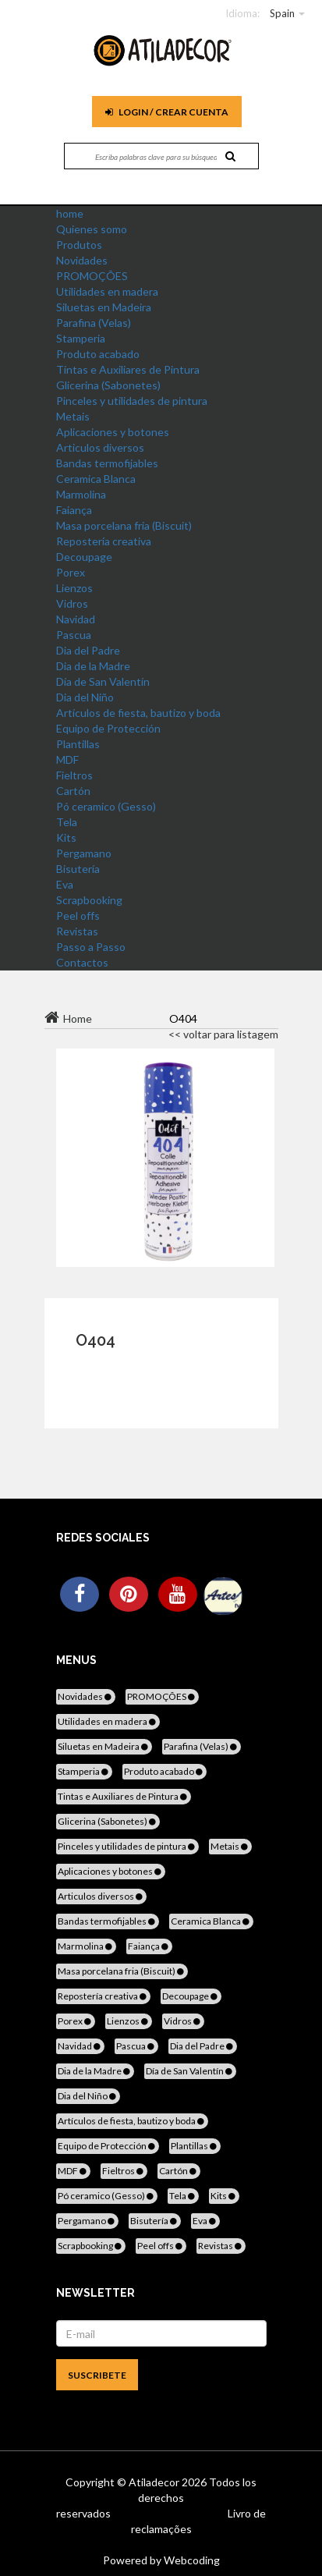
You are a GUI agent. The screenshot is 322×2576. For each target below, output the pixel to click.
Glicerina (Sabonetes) (108, 385)
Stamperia (80, 338)
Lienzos (74, 587)
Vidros (72, 603)
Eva (64, 884)
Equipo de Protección (108, 728)
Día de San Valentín (103, 681)
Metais (73, 416)
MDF (67, 759)
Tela (66, 822)
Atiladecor (155, 2482)
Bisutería (78, 868)
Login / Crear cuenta (166, 112)
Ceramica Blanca (96, 478)
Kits (66, 837)
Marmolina (81, 494)
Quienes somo (91, 229)
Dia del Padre (88, 650)
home (69, 213)
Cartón (73, 790)
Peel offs (78, 915)
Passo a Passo (91, 946)
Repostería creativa (103, 541)
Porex (70, 572)
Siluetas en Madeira (103, 307)
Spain (282, 13)
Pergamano (83, 853)
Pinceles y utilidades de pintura (131, 400)
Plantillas (78, 743)
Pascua (73, 634)
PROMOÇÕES (92, 275)
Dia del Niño (85, 697)
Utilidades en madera (107, 291)
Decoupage (84, 556)
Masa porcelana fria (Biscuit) (124, 525)
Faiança (74, 509)
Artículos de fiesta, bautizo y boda (138, 712)
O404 (95, 1340)
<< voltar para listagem (223, 1034)
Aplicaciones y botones (112, 431)
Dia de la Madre (93, 665)
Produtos (79, 244)
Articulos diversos (100, 447)
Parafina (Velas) (93, 322)
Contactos (82, 962)
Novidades (82, 260)
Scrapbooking (89, 900)
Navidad (75, 619)
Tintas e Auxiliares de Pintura (128, 369)
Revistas (77, 931)
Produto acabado (98, 353)
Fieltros (74, 775)
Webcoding (190, 2560)
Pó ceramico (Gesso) (106, 806)
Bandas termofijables (107, 463)
